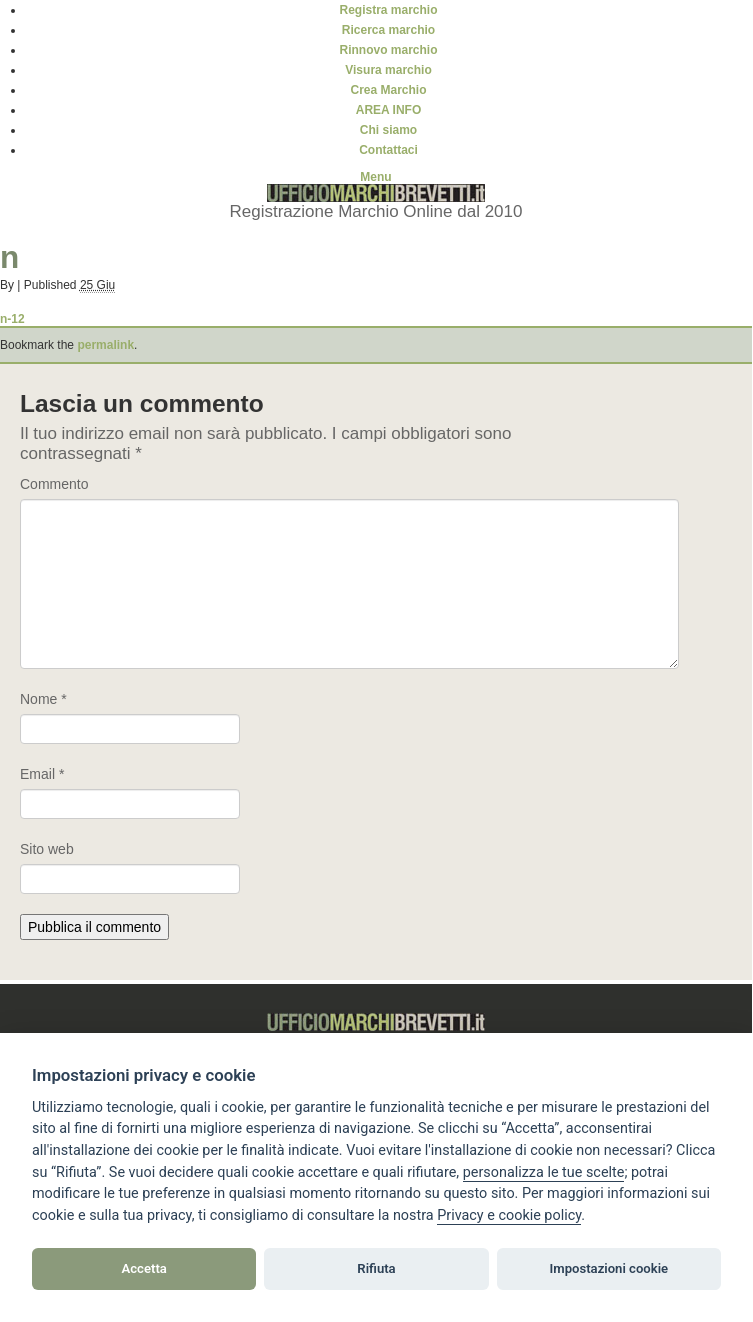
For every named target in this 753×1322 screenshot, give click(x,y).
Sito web (47, 849)
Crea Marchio (388, 90)
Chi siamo (388, 130)
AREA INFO (389, 110)
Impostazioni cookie (609, 1268)
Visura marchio (388, 70)
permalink (105, 345)
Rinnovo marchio (388, 50)
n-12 (12, 319)
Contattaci (388, 150)
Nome (43, 699)
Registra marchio (388, 10)
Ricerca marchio (388, 30)
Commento (54, 484)
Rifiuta (376, 1268)
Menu (375, 177)
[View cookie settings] (544, 1173)
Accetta (144, 1268)
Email (42, 774)
